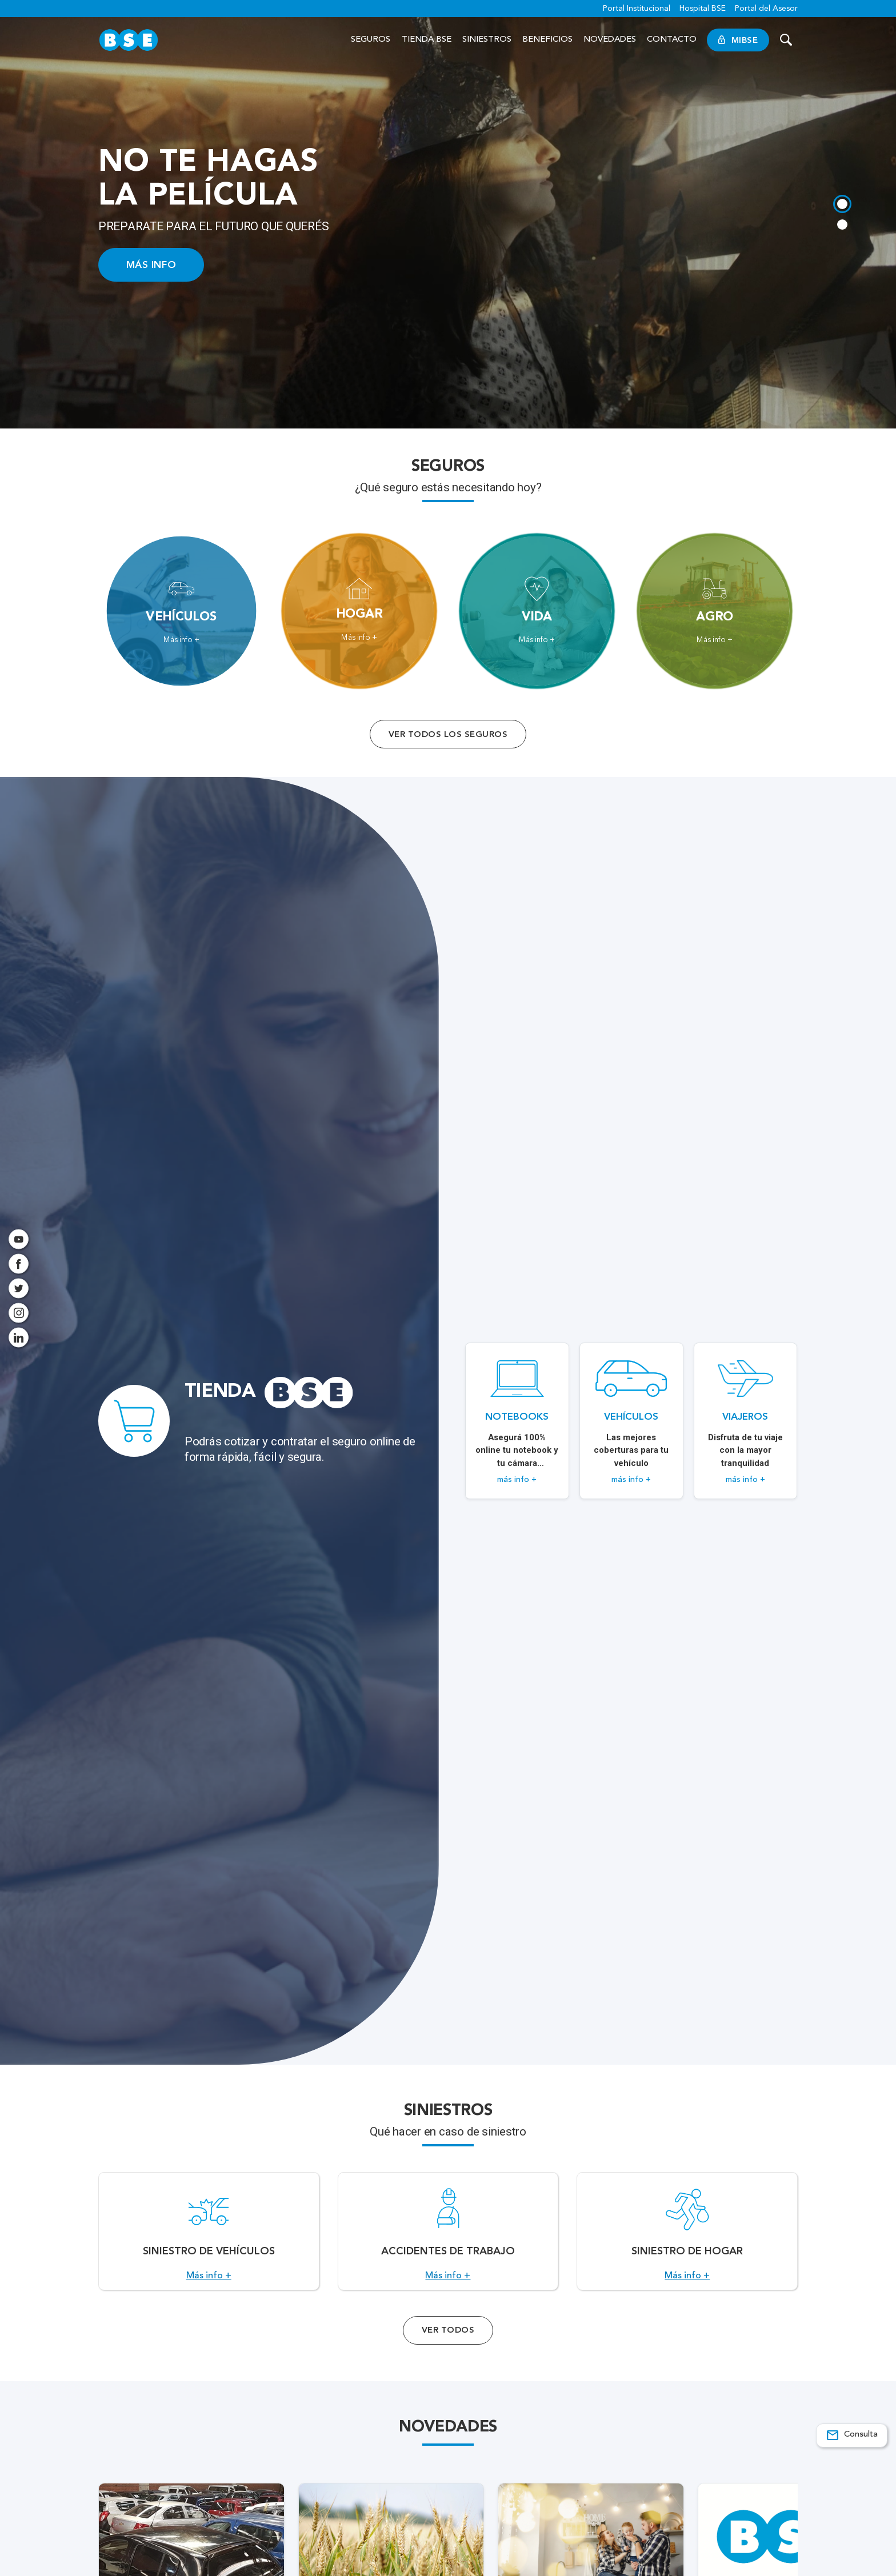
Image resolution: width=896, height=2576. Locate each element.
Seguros (370, 39)
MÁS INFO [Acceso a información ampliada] (151, 264)
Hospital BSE (702, 9)
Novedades (609, 39)
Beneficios (547, 39)
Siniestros (486, 39)
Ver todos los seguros (448, 734)
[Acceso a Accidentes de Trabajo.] (448, 2237)
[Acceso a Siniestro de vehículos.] (208, 2237)
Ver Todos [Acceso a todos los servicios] (448, 2342)
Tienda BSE (426, 39)
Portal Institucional (636, 9)
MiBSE (738, 40)
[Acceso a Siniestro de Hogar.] (687, 2237)
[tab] (842, 204)
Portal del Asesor (766, 9)
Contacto (672, 39)
